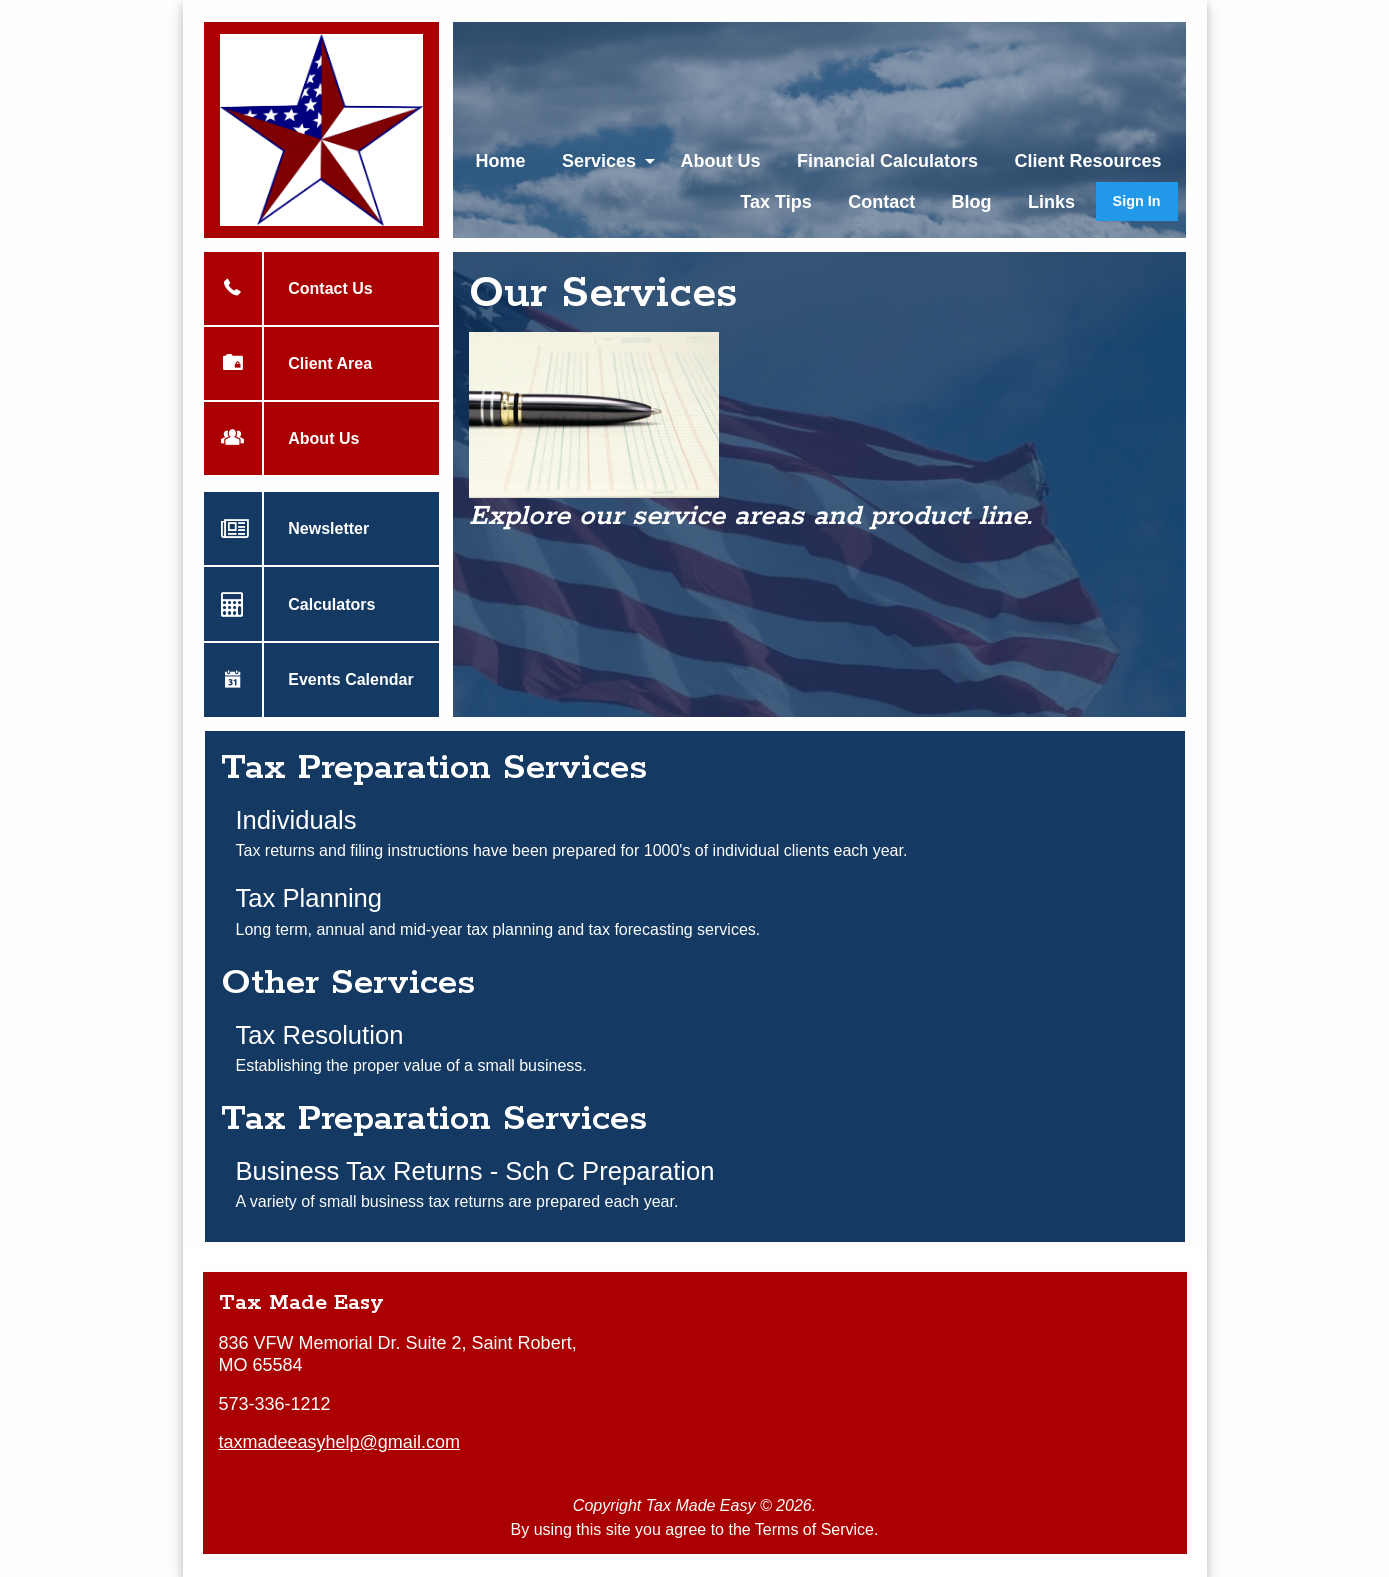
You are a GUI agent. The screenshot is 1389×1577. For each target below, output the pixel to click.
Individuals (296, 820)
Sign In (1137, 201)
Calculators (318, 604)
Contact (881, 202)
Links (1051, 202)
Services (599, 161)
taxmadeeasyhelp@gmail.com (339, 1442)
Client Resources (1087, 161)
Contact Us (317, 288)
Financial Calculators (887, 161)
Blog (972, 202)
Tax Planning (309, 898)
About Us (720, 161)
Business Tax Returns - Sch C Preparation (475, 1171)
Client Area (317, 363)
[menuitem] (500, 161)
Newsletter (315, 529)
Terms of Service (814, 1529)
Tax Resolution (320, 1035)
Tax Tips (775, 202)
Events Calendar (337, 680)
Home (500, 161)
